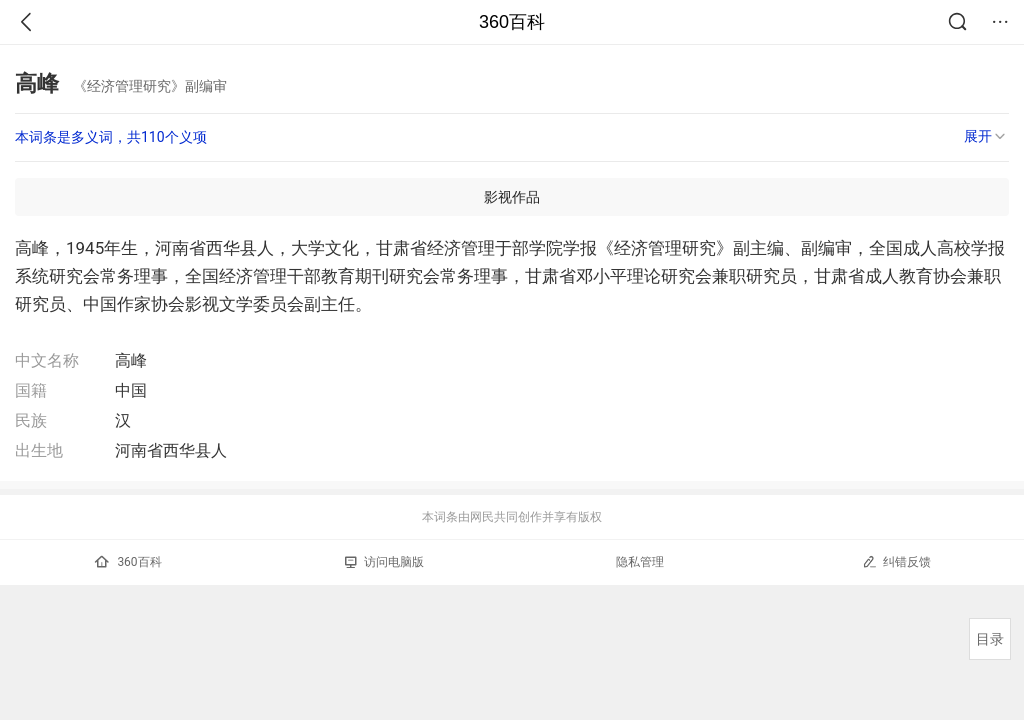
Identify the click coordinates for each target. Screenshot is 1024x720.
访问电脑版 (384, 562)
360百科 (512, 22)
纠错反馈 (896, 561)
